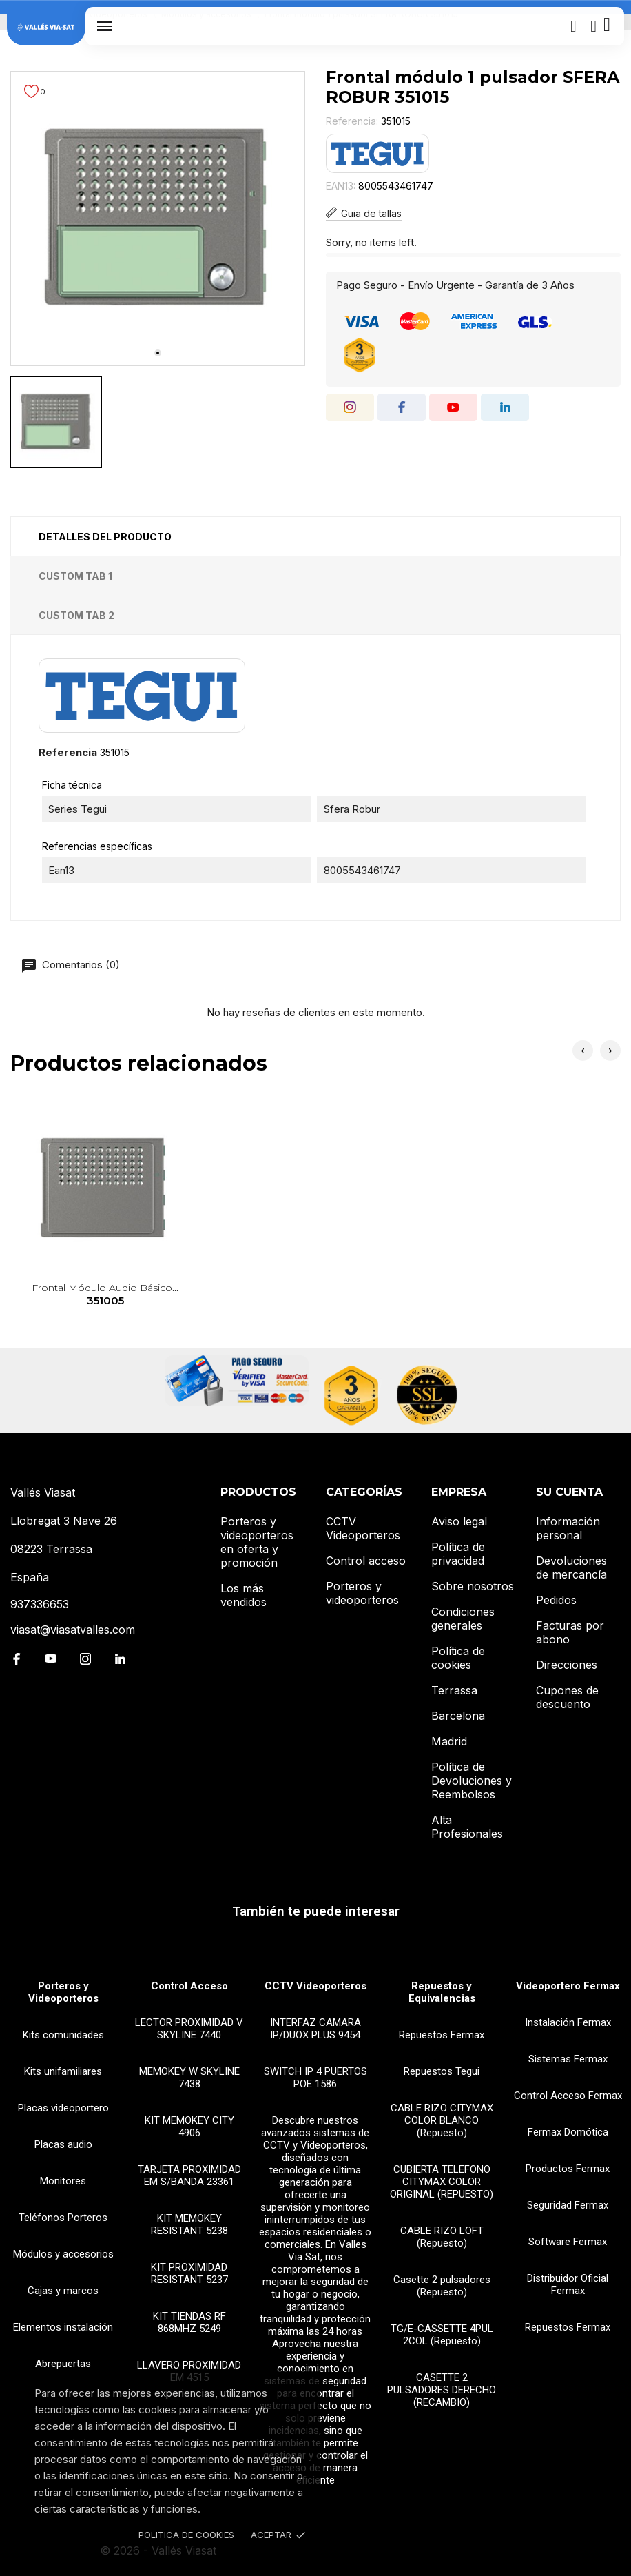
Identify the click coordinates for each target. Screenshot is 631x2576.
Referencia (68, 752)
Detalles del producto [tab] (105, 536)
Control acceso (366, 1561)
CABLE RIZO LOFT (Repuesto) (442, 2236)
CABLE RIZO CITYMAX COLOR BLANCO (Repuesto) (442, 2120)
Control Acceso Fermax (568, 2095)
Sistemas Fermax (568, 2059)
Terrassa (454, 1690)
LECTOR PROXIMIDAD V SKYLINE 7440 (189, 2028)
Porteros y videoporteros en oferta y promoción (256, 1542)
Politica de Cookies (186, 2534)
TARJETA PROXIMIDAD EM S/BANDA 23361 (189, 2175)
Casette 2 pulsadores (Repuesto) (441, 2285)
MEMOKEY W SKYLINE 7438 (189, 2077)
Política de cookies (458, 1658)
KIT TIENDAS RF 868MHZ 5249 (189, 2322)
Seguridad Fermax (567, 2205)
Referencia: (352, 121)
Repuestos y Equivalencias (441, 1992)
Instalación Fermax (568, 2022)
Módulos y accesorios (63, 2254)
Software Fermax (567, 2241)
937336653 (39, 1604)
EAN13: (340, 186)
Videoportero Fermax (568, 1986)
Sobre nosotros (472, 1586)
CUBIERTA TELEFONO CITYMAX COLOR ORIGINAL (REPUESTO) (441, 2181)
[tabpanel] (157, 218)
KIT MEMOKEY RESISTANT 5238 (189, 2224)
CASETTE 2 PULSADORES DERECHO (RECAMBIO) (441, 2389)
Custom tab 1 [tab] (75, 576)
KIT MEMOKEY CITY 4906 (189, 2126)
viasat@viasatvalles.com (72, 1629)
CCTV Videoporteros (363, 1528)
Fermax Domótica (568, 2132)
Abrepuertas (63, 2363)
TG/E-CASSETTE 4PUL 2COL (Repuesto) (442, 2334)
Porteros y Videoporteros (63, 1992)
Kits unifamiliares (63, 2071)
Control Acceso (189, 1986)
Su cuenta (569, 1492)
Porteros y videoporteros (362, 1593)
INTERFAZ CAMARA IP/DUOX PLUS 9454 (315, 2028)
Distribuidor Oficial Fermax (567, 2284)
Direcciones (566, 1665)
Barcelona (458, 1716)
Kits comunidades (63, 2035)
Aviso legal (459, 1521)
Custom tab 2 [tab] (76, 615)
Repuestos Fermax (441, 2035)
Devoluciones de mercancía (571, 1567)
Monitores (63, 2181)
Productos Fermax (568, 2168)
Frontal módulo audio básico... (105, 1295)
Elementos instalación (63, 2327)
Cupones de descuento (567, 1697)
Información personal (568, 1528)
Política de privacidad (458, 1554)
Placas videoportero (63, 2108)
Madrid (449, 1741)
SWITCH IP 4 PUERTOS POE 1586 (315, 2077)
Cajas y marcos (63, 2290)
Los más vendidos (243, 1595)
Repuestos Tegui (441, 2071)
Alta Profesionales (467, 1826)
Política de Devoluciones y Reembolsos (471, 1780)
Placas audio (63, 2144)
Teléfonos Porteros (63, 2217)
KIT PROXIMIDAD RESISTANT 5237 (189, 2273)
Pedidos (556, 1600)
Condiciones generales (463, 1618)
